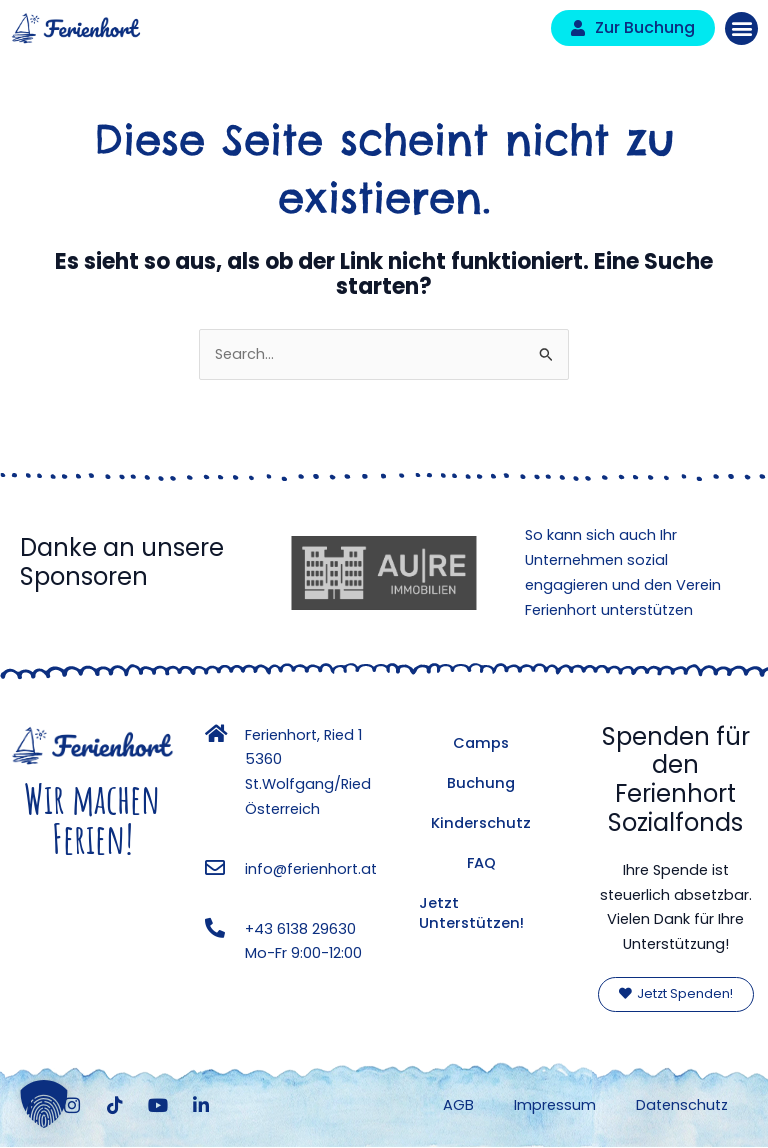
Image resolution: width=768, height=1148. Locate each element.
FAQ (481, 863)
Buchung (481, 783)
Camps (481, 743)
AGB (458, 1105)
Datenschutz (682, 1105)
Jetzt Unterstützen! (471, 913)
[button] (741, 28)
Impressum (555, 1105)
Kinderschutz (481, 823)
